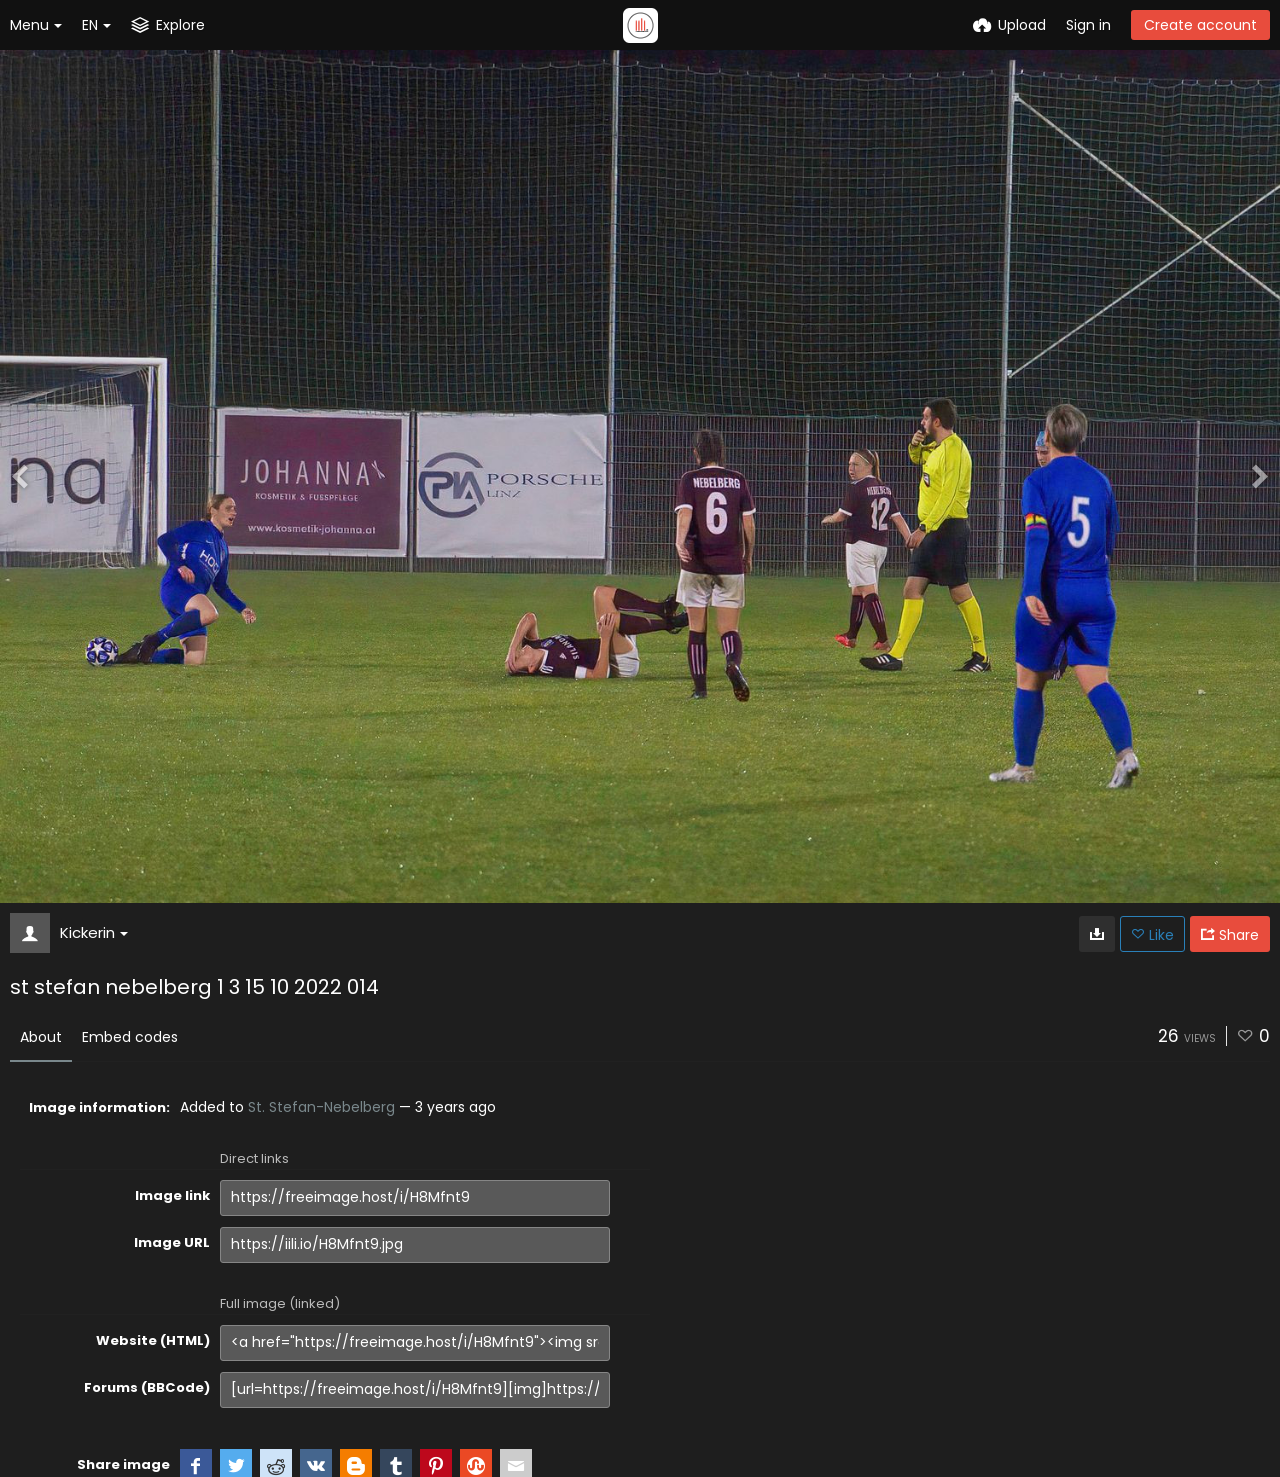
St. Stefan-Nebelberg (321, 1107)
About (41, 1037)
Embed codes (130, 1037)
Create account (1200, 25)
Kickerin (94, 932)
